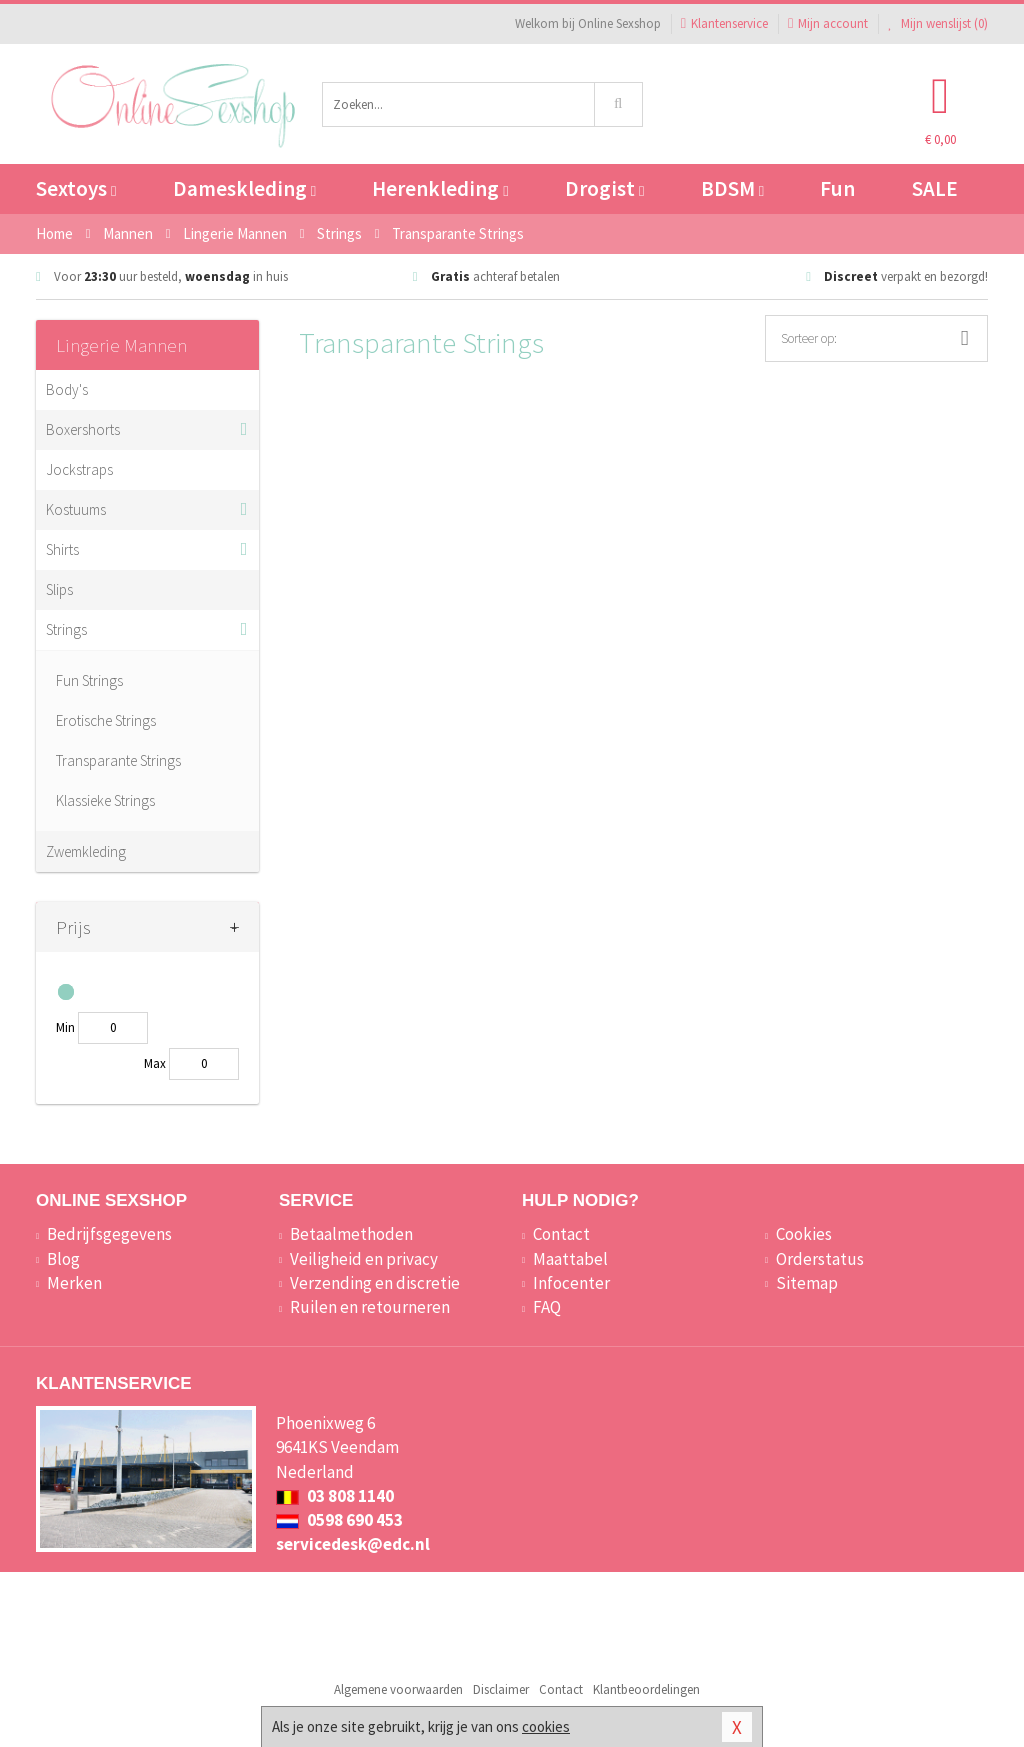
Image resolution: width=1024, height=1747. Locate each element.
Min (65, 1027)
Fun (837, 188)
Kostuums (76, 509)
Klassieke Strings (105, 800)
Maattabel (570, 1259)
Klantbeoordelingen (646, 1689)
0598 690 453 (339, 1520)
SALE (935, 188)
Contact (561, 1234)
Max (155, 1063)
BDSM (732, 188)
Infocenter (571, 1283)
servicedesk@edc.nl (353, 1544)
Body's (67, 389)
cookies (546, 1726)
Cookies (804, 1234)
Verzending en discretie (375, 1283)
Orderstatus (820, 1259)
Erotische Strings (106, 720)
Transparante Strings (118, 760)
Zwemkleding (86, 851)
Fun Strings (89, 680)
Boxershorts (83, 429)
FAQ (547, 1307)
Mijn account (828, 23)
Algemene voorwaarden (398, 1689)
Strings (66, 629)
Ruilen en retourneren (370, 1307)
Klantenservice (724, 23)
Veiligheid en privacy (364, 1259)
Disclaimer (501, 1689)
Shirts (62, 549)
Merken (74, 1283)
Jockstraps (79, 469)
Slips (59, 589)
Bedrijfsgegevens (109, 1234)
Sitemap (807, 1283)
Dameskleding (244, 188)
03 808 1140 (335, 1496)
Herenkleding (440, 188)
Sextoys (76, 188)
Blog (63, 1259)
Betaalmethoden (351, 1234)
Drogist (604, 188)
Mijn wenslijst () (938, 23)
